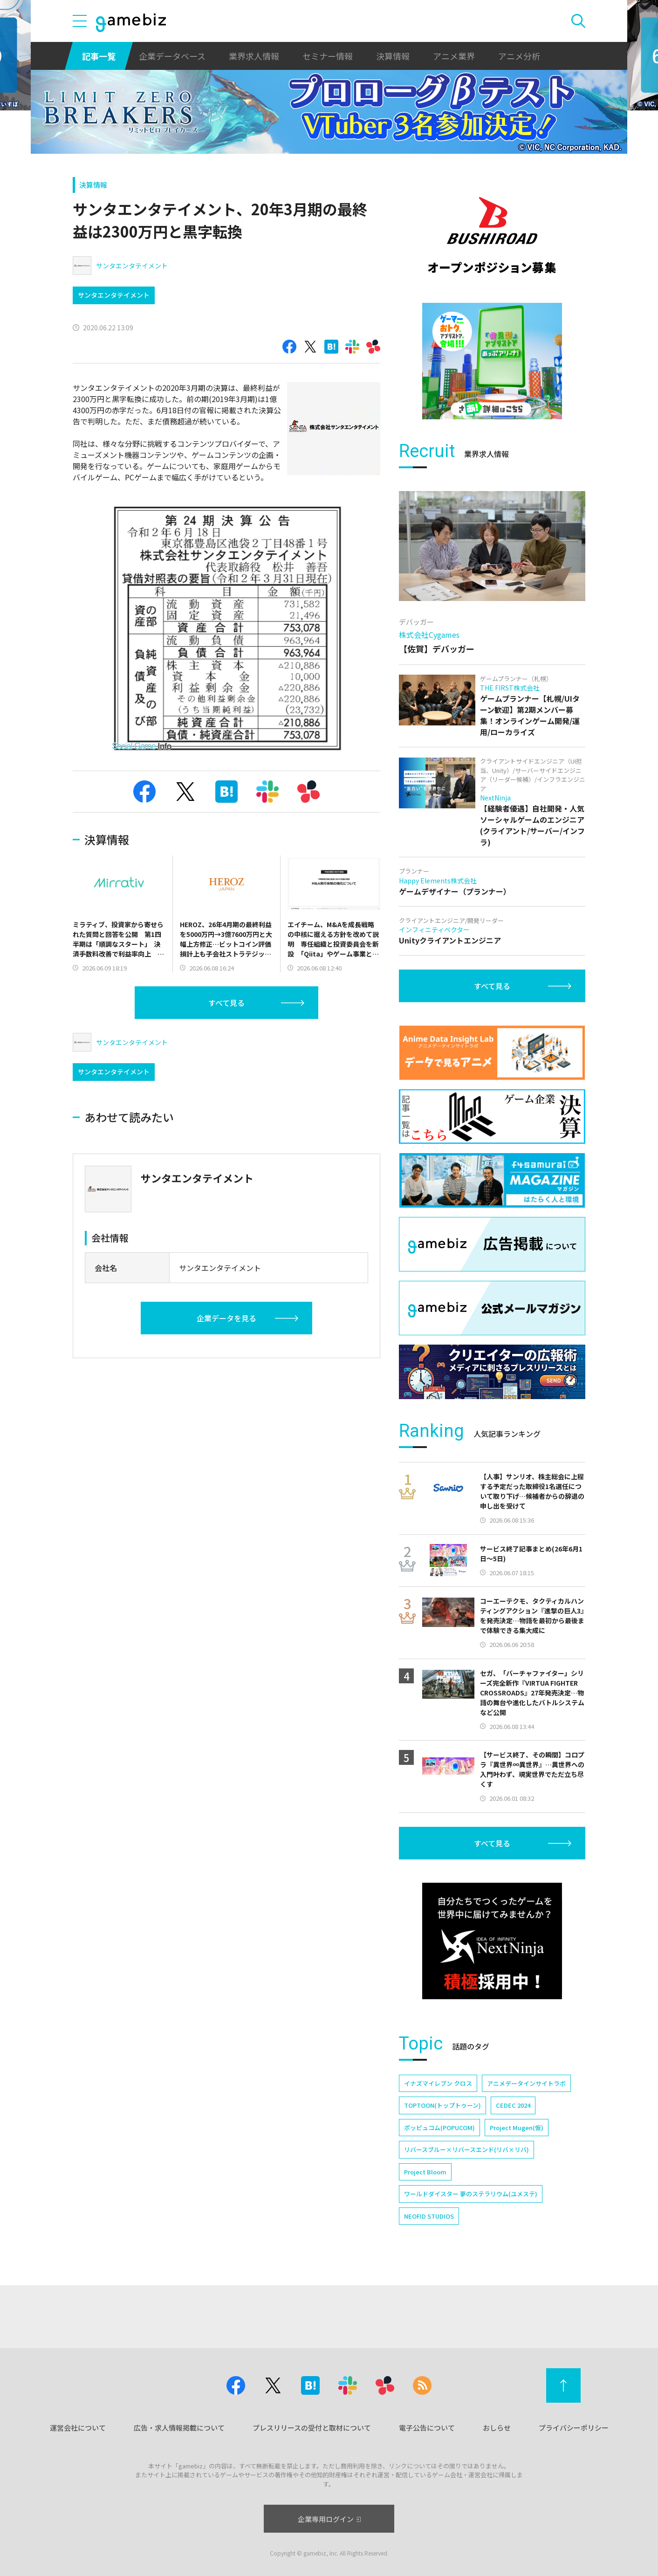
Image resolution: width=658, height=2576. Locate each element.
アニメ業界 (454, 56)
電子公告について (427, 2428)
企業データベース (172, 56)
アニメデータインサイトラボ (526, 2083)
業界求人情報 (254, 56)
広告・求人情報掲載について (179, 2428)
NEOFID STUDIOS (429, 2216)
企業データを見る (226, 1318)
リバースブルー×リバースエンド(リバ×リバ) (466, 2149)
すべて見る (226, 1002)
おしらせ (497, 2428)
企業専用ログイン (329, 2519)
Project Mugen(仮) (516, 2127)
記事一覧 (99, 56)
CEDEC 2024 (513, 2105)
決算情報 (393, 56)
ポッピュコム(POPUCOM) (439, 2127)
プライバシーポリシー (574, 2428)
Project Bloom (425, 2171)
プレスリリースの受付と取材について (312, 2428)
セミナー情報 (327, 56)
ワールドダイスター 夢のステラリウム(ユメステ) (470, 2193)
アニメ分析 (519, 56)
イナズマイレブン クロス (438, 2083)
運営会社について (78, 2428)
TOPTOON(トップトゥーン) (442, 2105)
